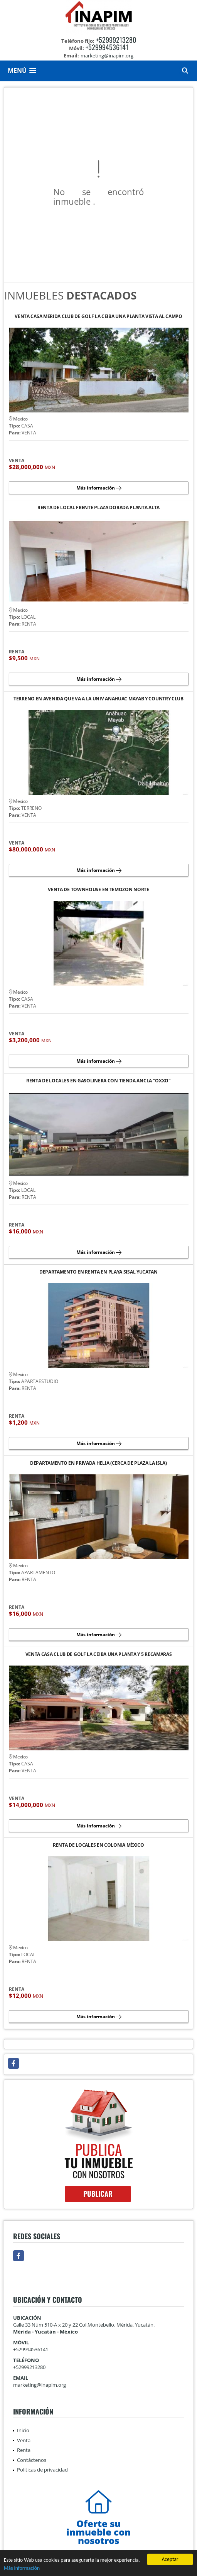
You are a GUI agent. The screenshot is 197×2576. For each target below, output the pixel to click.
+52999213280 (116, 40)
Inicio (23, 2430)
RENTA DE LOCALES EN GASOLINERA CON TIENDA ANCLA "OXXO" (98, 1081)
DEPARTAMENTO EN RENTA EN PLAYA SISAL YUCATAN (98, 1272)
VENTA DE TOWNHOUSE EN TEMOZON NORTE (98, 890)
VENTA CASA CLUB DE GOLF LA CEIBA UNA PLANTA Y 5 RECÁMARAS (98, 1654)
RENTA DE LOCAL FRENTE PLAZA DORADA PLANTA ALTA (98, 508)
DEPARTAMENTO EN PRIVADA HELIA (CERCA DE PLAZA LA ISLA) (98, 1463)
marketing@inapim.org (39, 2384)
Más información (22, 2569)
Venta (23, 2440)
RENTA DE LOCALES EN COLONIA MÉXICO (98, 1845)
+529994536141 (107, 47)
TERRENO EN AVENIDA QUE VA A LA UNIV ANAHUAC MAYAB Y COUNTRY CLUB (98, 699)
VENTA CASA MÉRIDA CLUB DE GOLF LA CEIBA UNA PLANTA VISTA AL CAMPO (98, 317)
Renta (23, 2449)
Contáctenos (31, 2460)
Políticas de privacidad (42, 2469)
